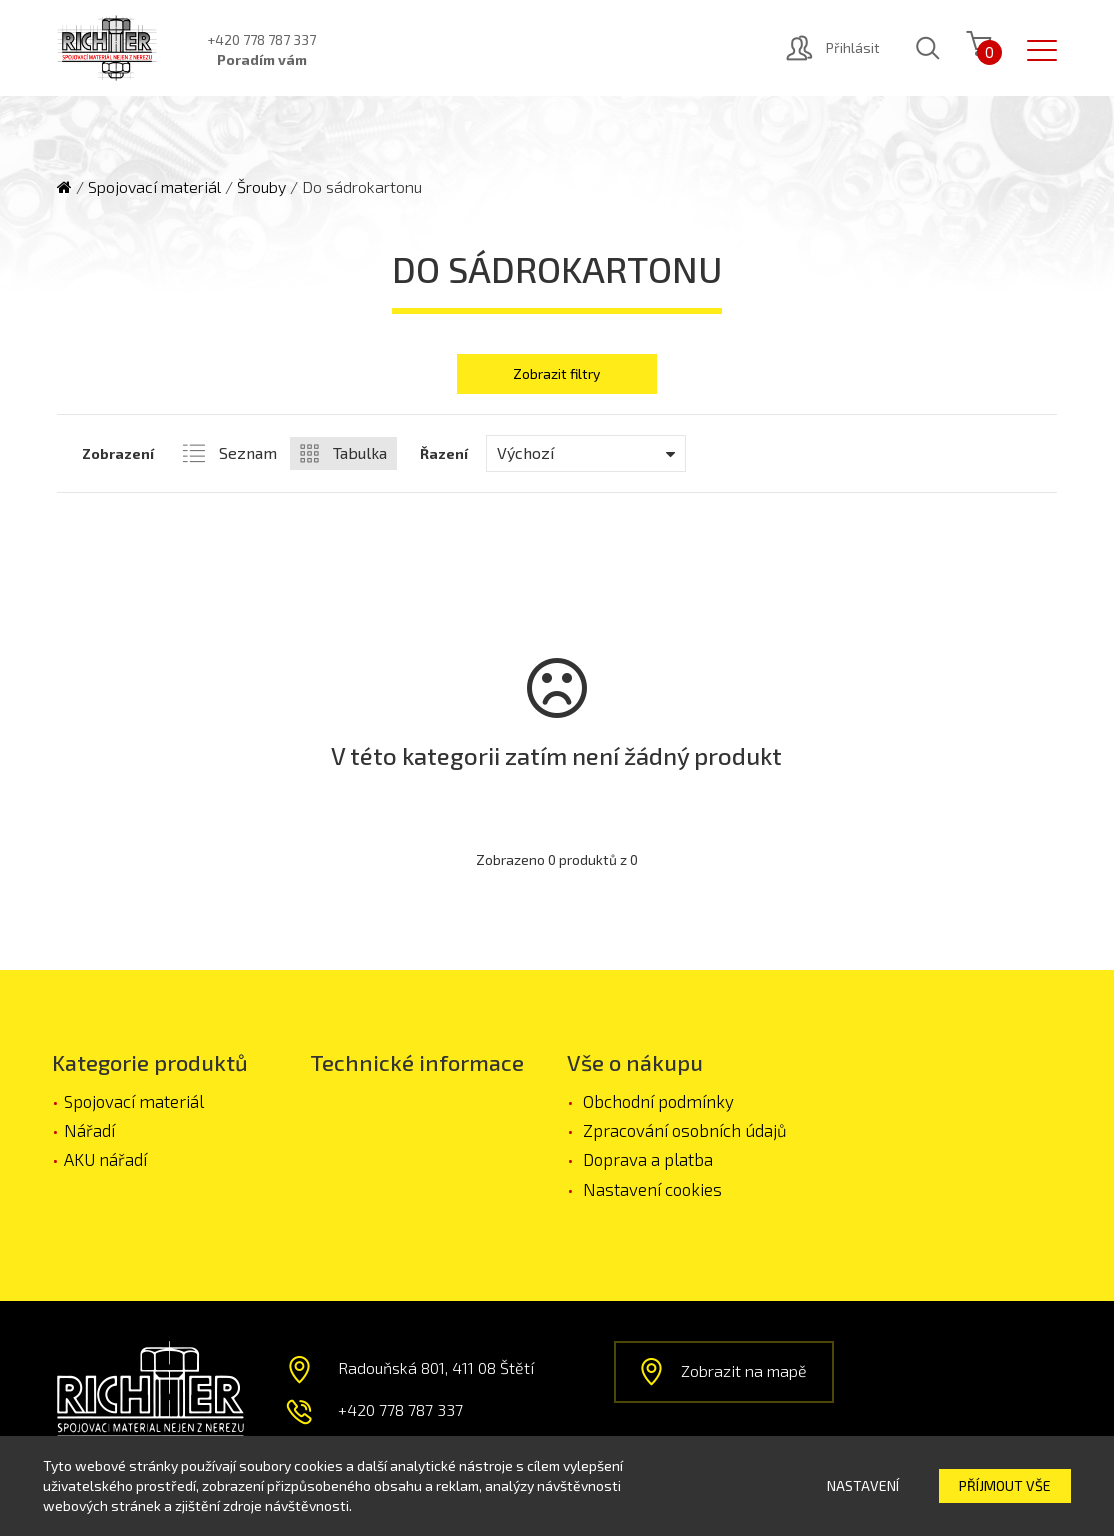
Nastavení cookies (652, 1189)
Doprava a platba (648, 1159)
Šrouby (261, 186)
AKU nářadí (105, 1159)
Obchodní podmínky (658, 1101)
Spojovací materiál (154, 186)
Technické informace (417, 1062)
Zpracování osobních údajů (685, 1130)
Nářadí (89, 1130)
